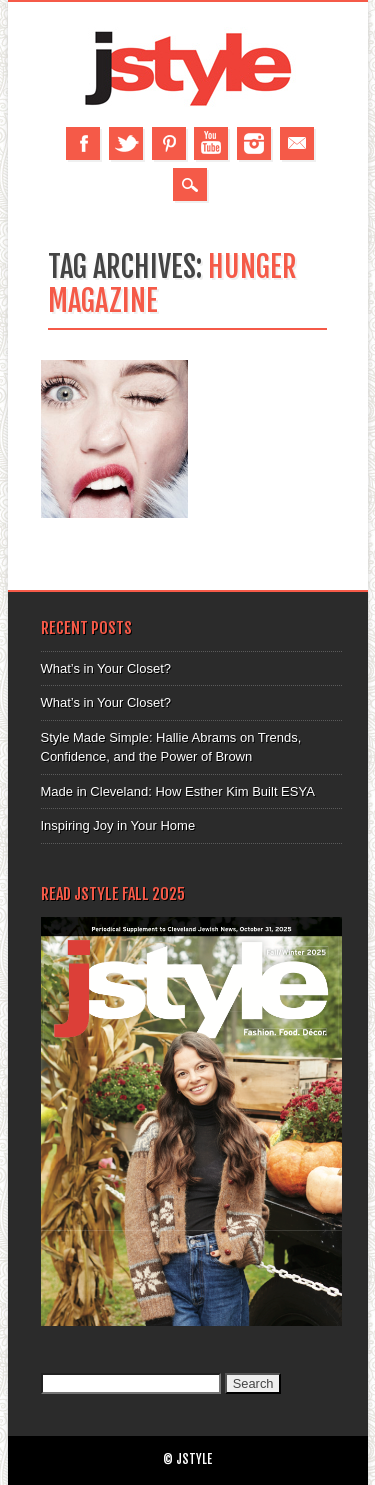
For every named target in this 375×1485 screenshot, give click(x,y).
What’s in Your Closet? (106, 668)
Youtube (211, 143)
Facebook (83, 143)
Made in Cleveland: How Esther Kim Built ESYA (178, 791)
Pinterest (169, 143)
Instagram (254, 143)
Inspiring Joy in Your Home (118, 825)
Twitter (126, 143)
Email (297, 143)
